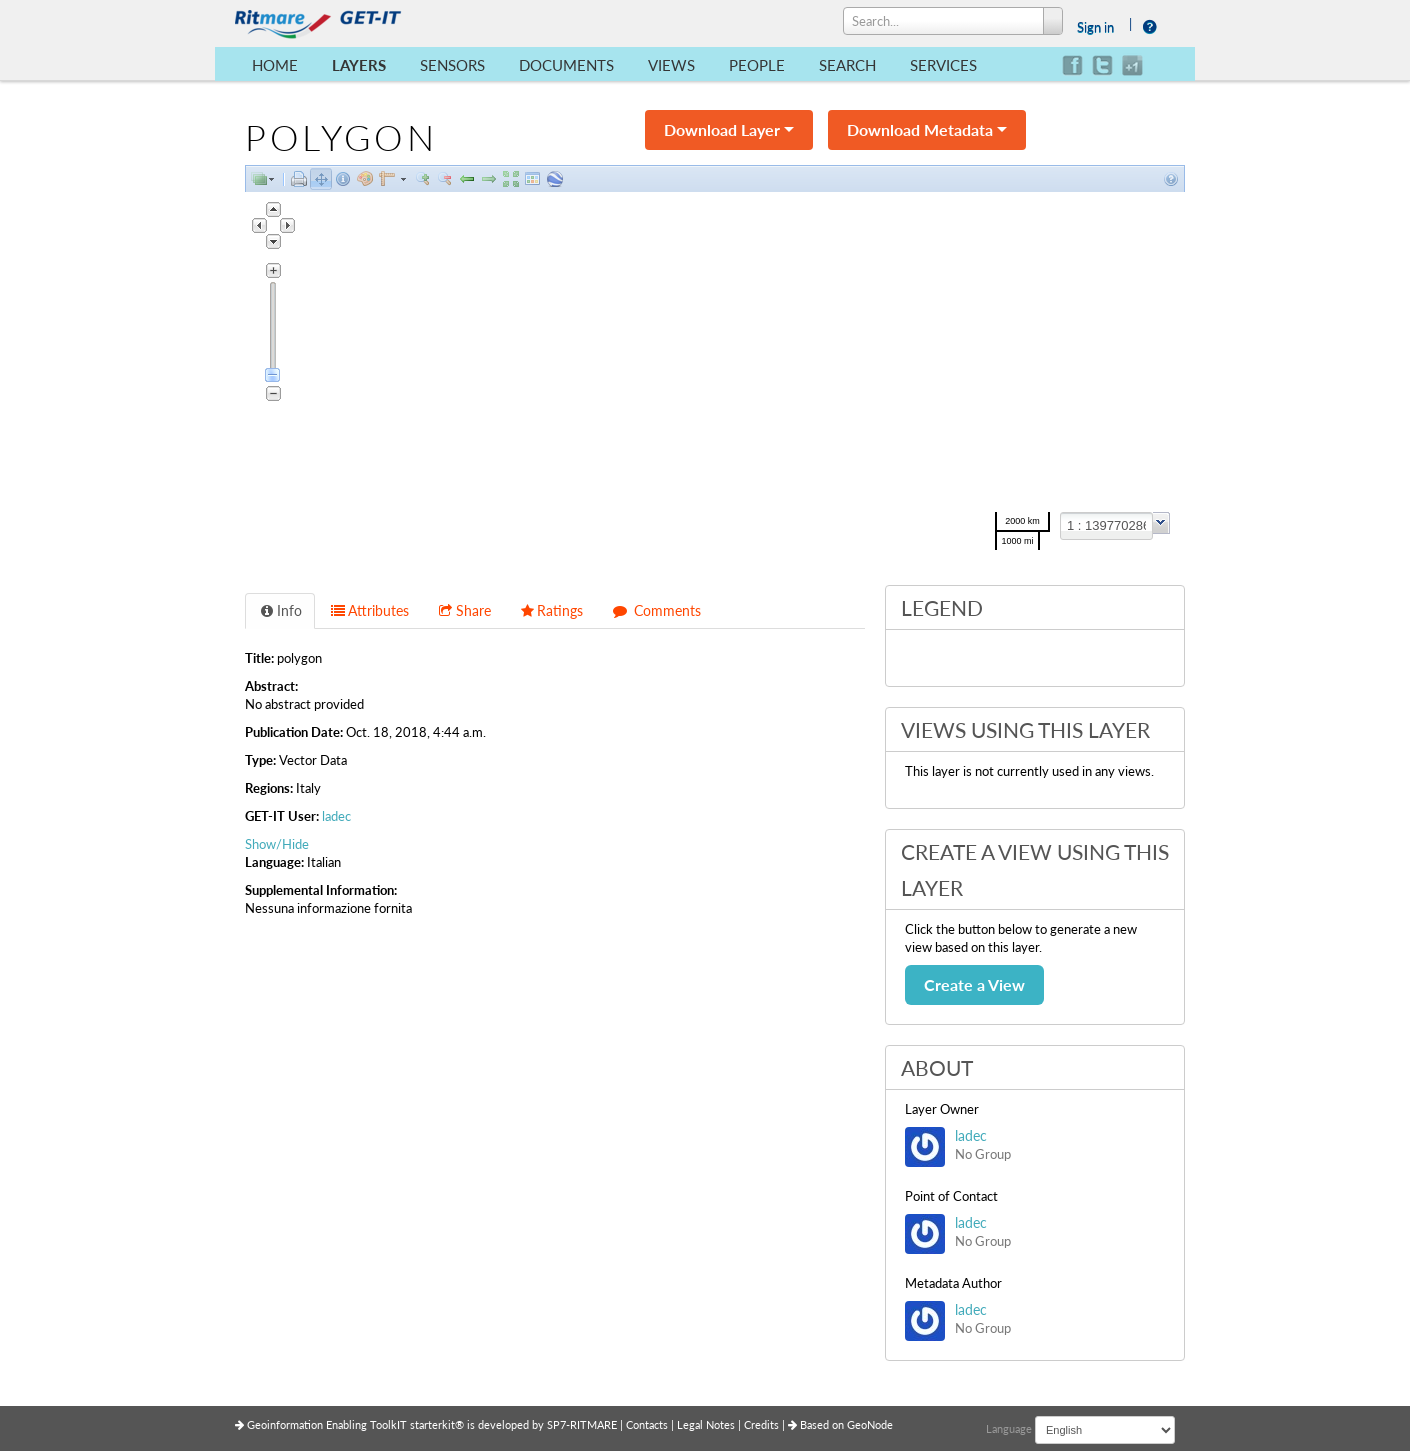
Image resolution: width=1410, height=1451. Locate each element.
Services (943, 65)
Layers (359, 65)
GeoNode (870, 1424)
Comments (656, 610)
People (757, 65)
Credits (763, 1424)
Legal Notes (707, 1424)
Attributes (370, 610)
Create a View (974, 984)
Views (671, 65)
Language (1009, 1428)
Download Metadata (927, 129)
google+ (1132, 65)
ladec (336, 816)
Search (847, 65)
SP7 (556, 1424)
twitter (1102, 65)
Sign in (1095, 27)
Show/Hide (277, 844)
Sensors (452, 65)
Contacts (648, 1424)
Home (275, 65)
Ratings (551, 610)
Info (280, 610)
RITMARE (593, 1424)
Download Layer (729, 129)
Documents (566, 65)
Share (464, 610)
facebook (1072, 65)
